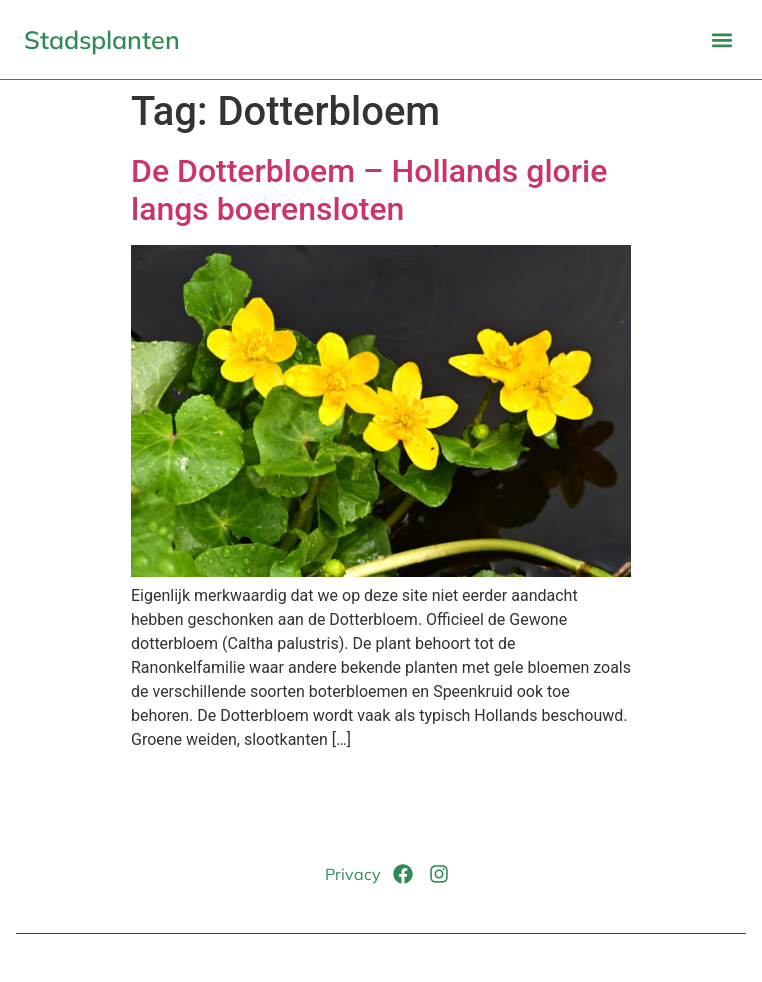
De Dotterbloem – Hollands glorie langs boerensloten (369, 190)
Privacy (353, 874)
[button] (721, 39)
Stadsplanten (102, 39)
